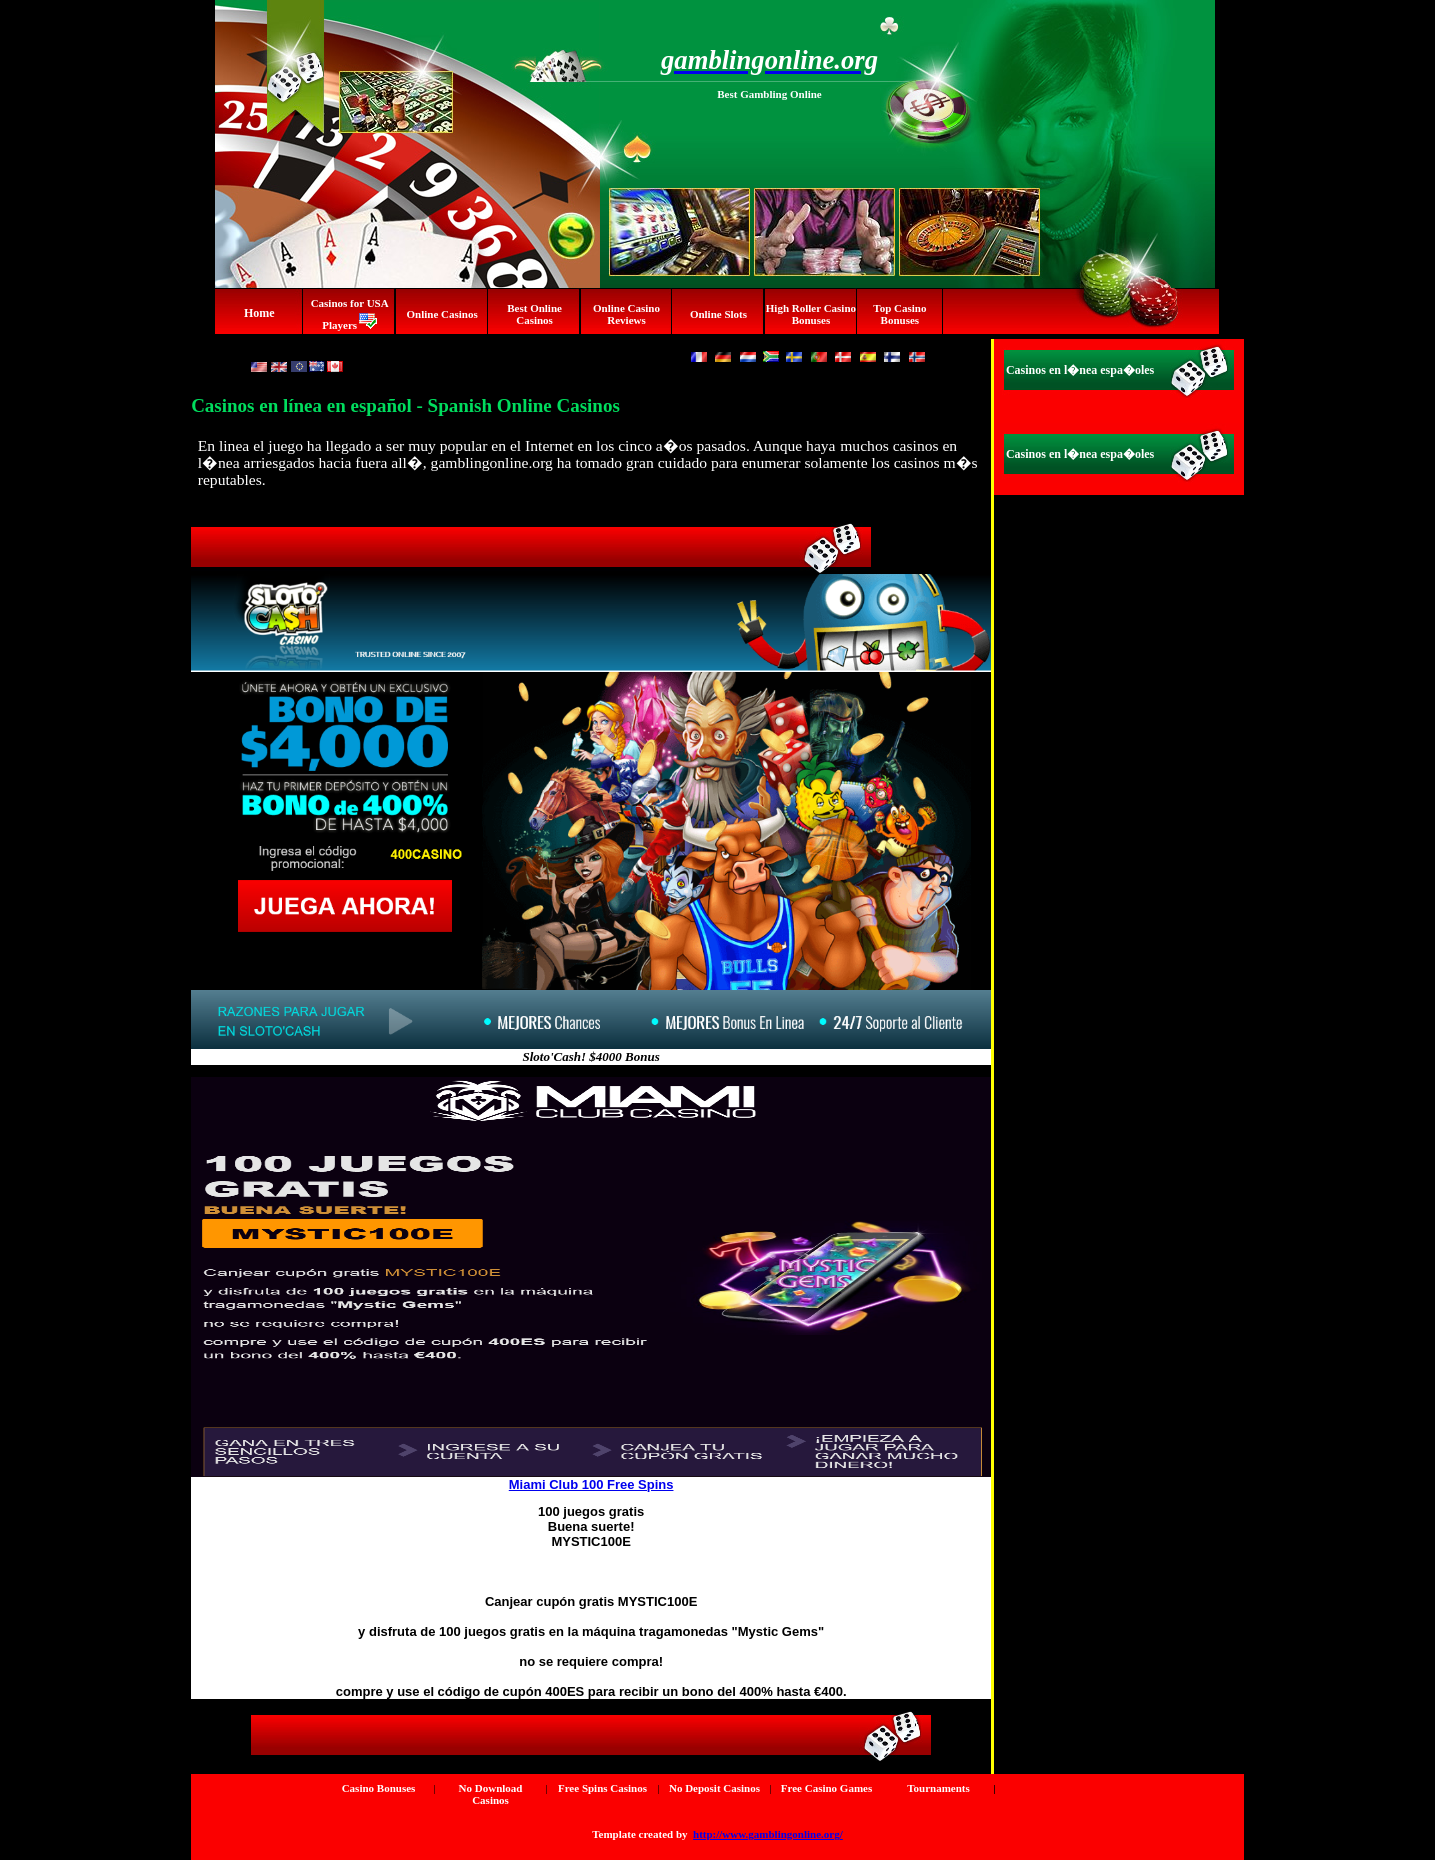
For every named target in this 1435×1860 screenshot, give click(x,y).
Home (259, 313)
